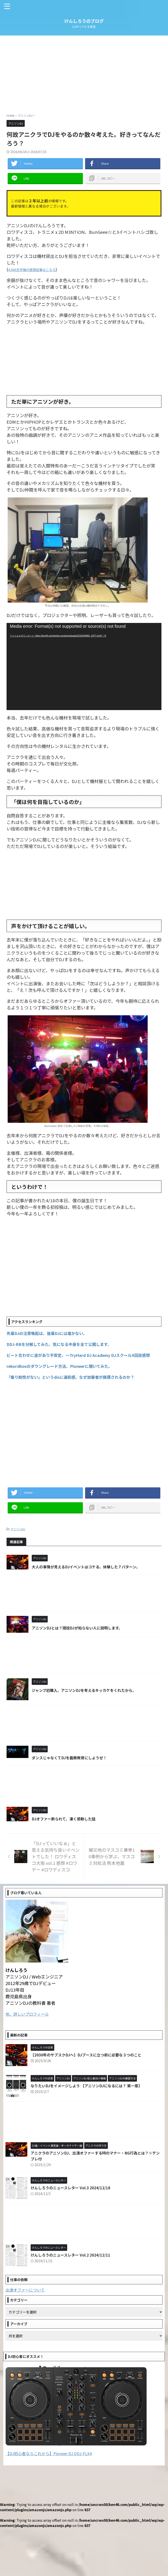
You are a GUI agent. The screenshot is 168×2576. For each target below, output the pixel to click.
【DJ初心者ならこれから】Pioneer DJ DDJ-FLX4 (53, 2503)
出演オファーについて (27, 2340)
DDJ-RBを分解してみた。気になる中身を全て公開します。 (65, 1348)
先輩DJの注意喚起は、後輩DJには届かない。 (51, 1337)
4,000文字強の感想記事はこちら (40, 273)
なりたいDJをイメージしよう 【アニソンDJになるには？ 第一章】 (89, 2136)
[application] (84, 670)
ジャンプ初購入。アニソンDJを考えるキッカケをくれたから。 (98, 1720)
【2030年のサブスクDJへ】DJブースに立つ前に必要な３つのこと (89, 2105)
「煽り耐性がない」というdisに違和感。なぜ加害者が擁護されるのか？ (78, 1388)
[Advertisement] (84, 74)
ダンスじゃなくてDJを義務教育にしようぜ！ (82, 1798)
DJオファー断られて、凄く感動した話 (76, 1862)
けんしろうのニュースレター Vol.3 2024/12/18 (73, 2238)
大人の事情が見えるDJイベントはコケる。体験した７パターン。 (100, 1582)
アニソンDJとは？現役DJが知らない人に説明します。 (90, 1649)
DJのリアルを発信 (84, 2563)
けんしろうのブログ (84, 21)
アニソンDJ (17, 1544)
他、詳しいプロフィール (29, 2064)
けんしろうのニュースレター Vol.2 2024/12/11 (73, 2305)
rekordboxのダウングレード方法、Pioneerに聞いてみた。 (66, 1377)
